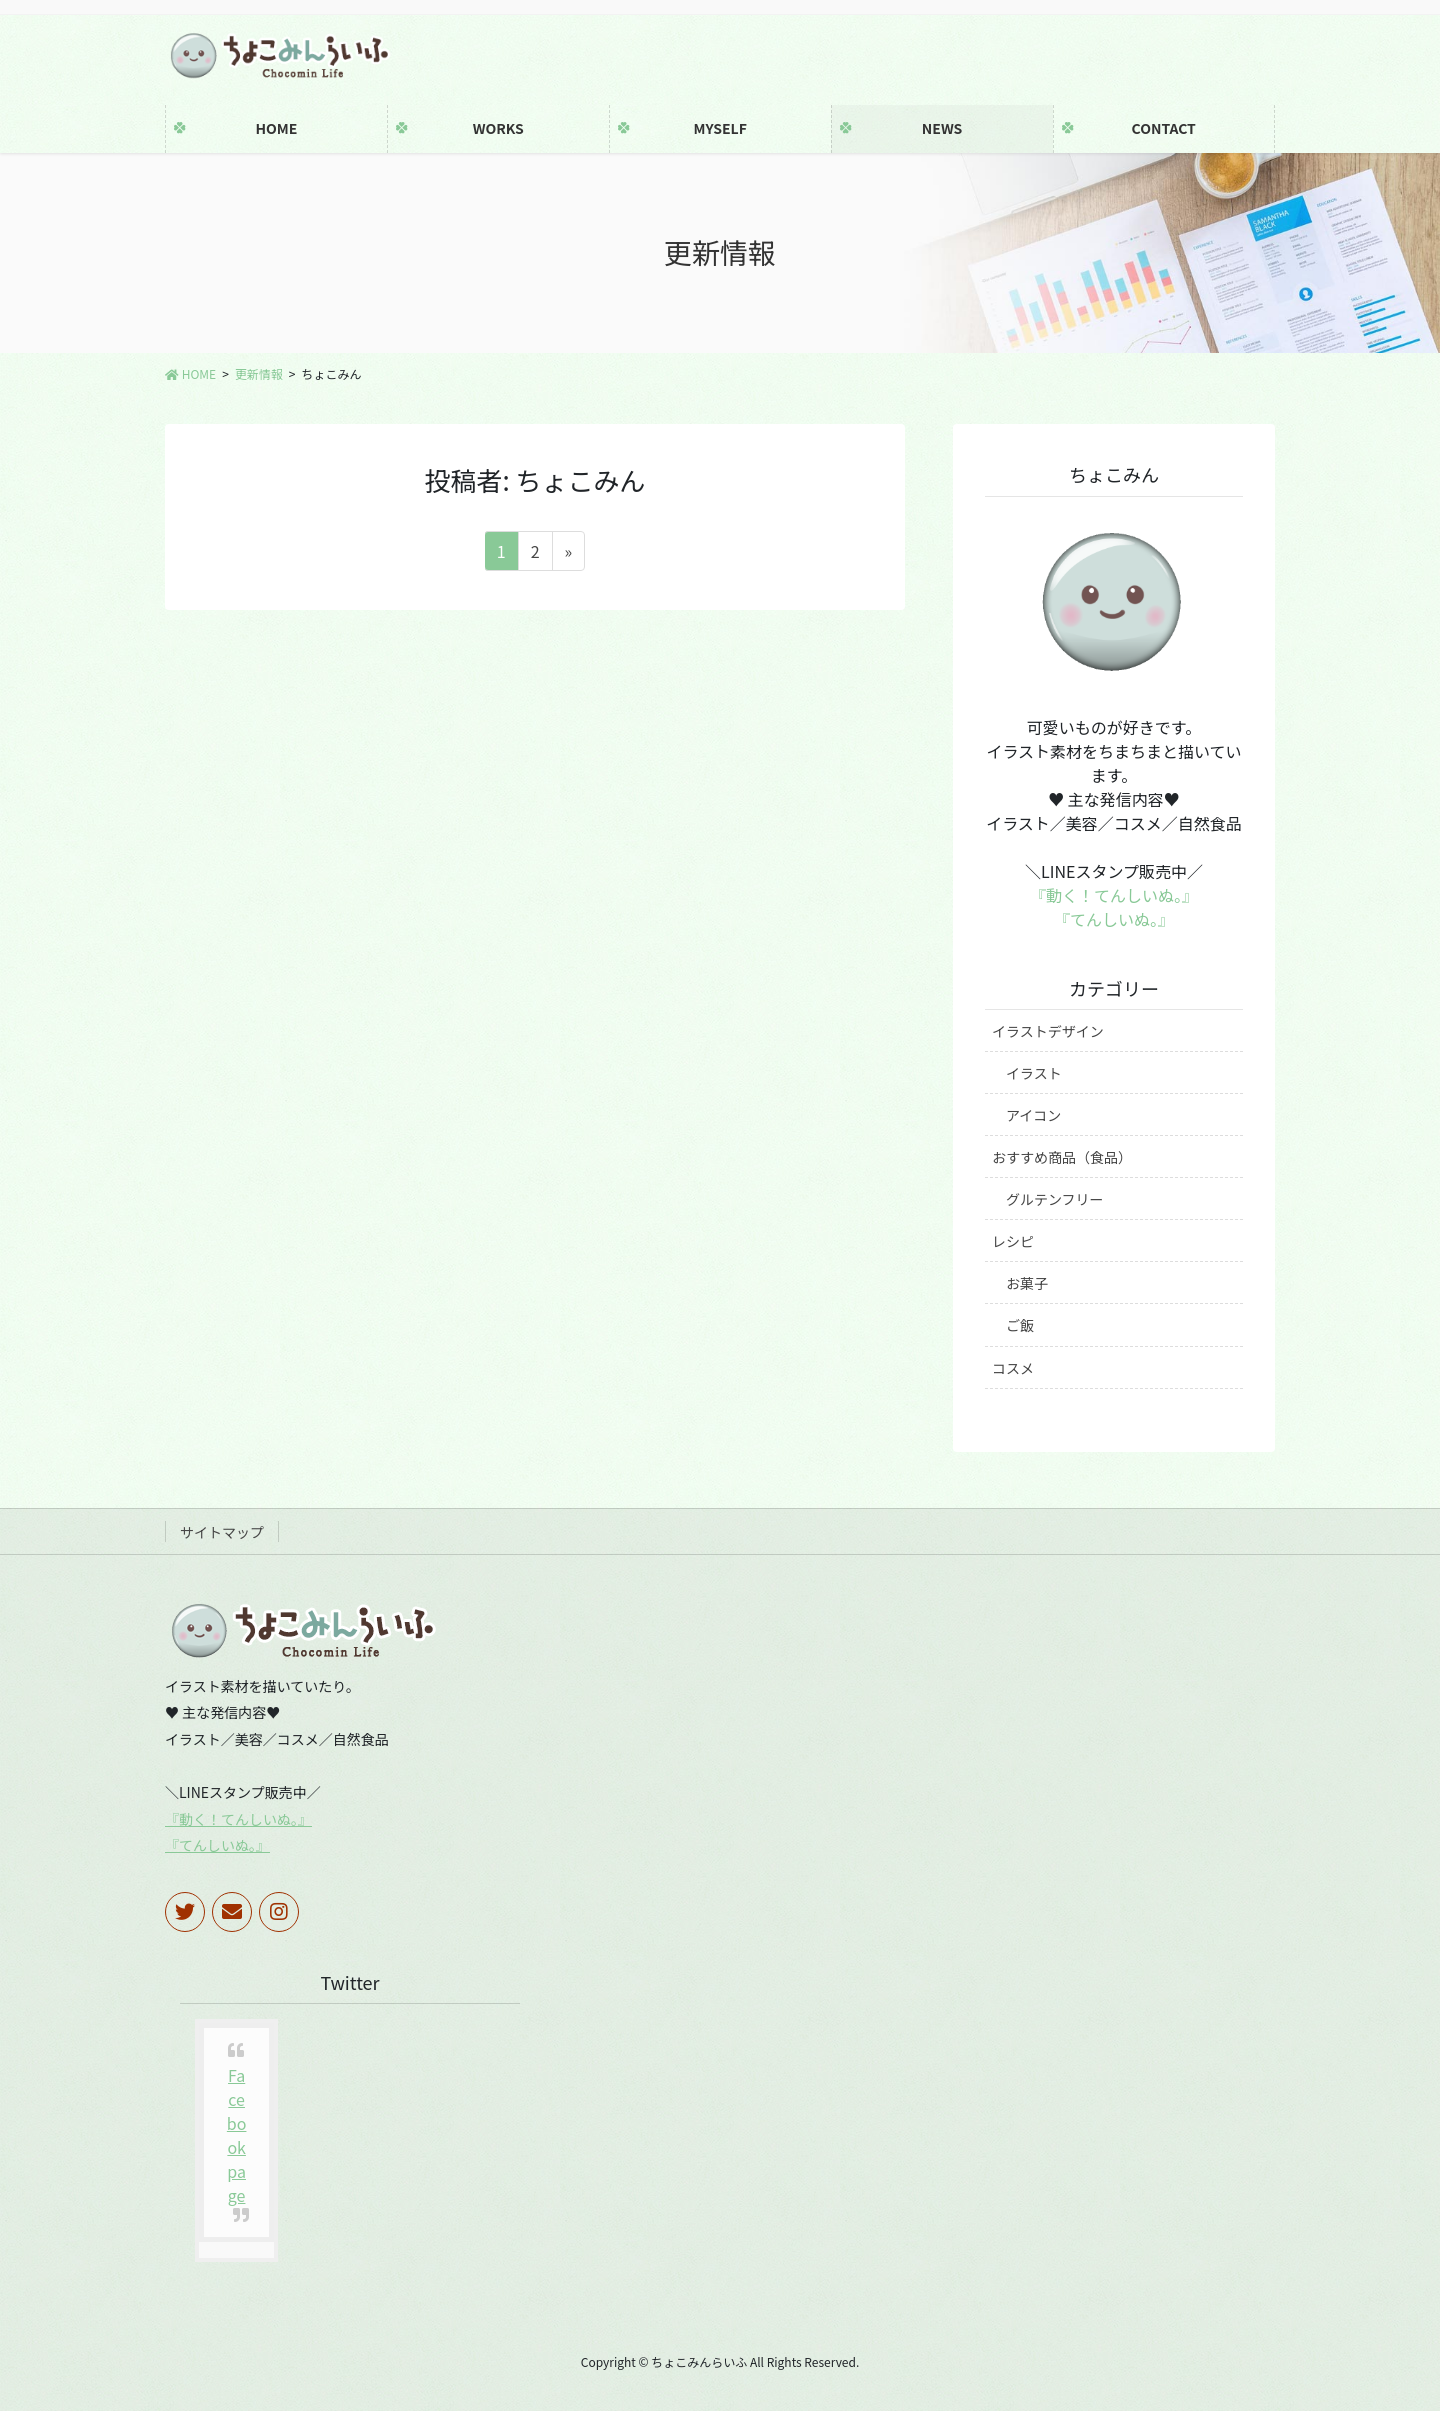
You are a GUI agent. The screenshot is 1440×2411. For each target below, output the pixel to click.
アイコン (1033, 1115)
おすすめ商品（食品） (1062, 1157)
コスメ (1013, 1368)
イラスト (1034, 1073)
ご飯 (1020, 1325)
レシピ (1013, 1241)
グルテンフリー (1055, 1199)
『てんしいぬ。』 (1114, 919)
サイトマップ (222, 1532)
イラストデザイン (1048, 1031)
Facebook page (237, 2135)
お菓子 (1027, 1283)
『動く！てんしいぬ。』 (1114, 895)
